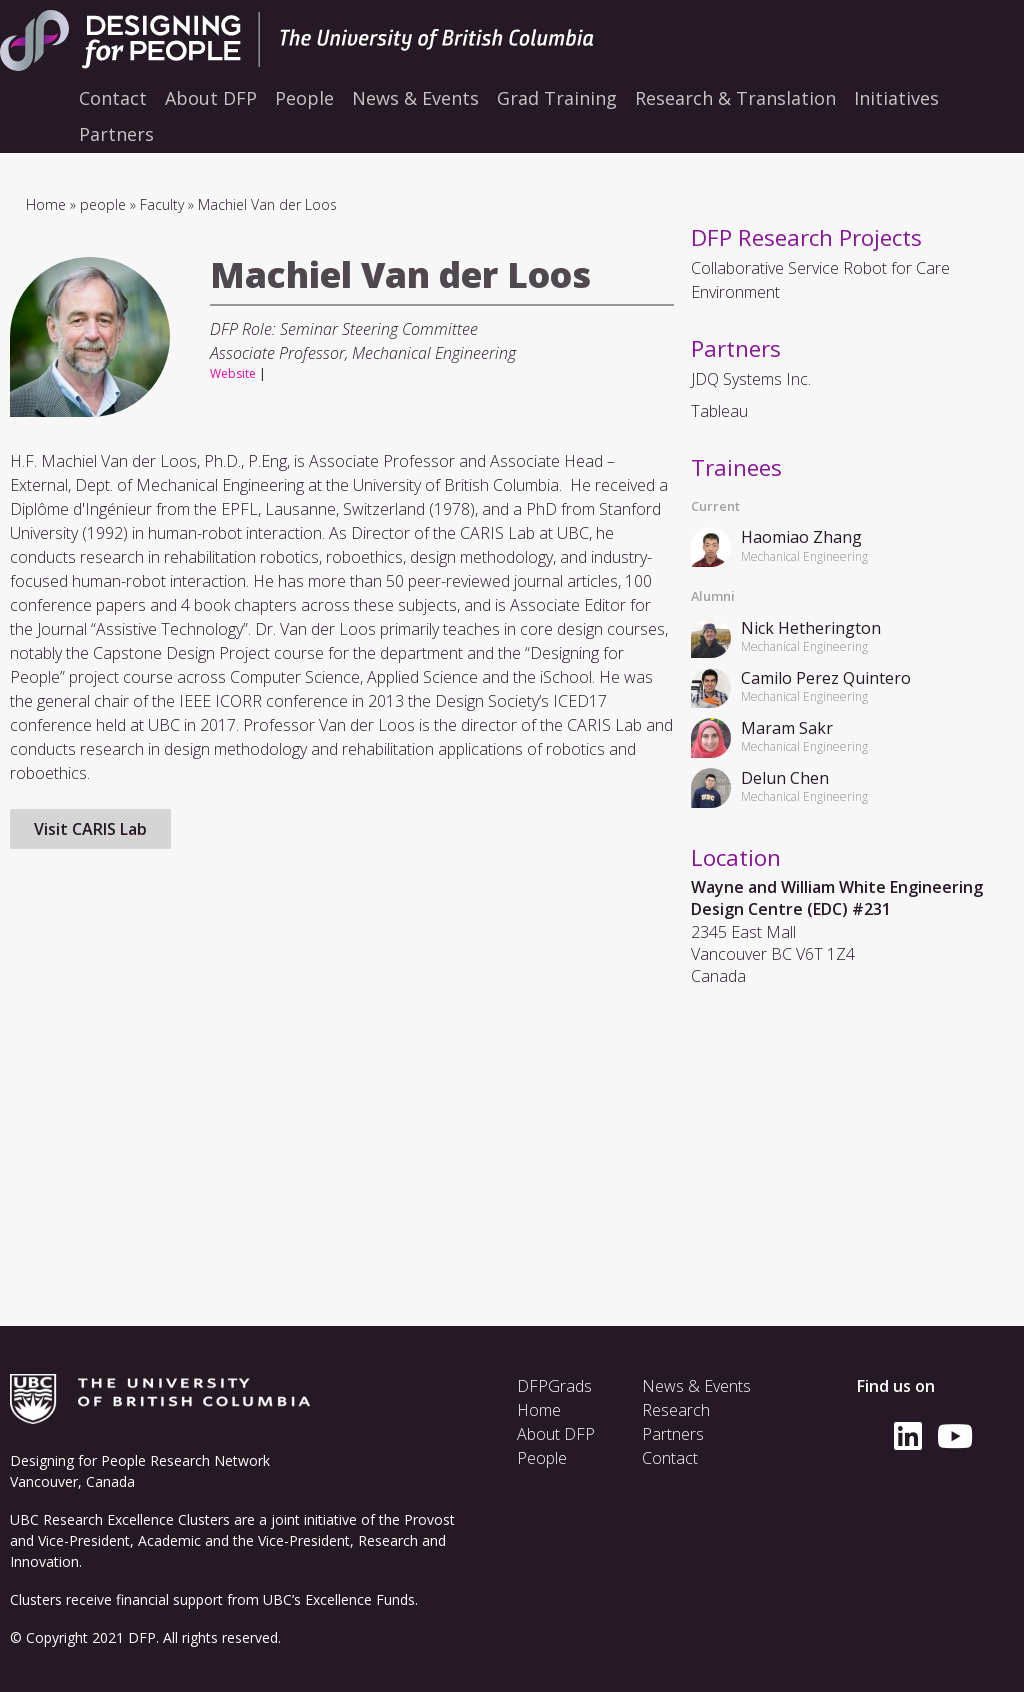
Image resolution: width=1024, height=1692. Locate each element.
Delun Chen (785, 778)
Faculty (162, 204)
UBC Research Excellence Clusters (120, 1519)
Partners (673, 1434)
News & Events (696, 1386)
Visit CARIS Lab (90, 829)
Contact (670, 1458)
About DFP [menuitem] (211, 98)
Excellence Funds (360, 1599)
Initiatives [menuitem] (896, 98)
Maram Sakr (787, 728)
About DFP (556, 1434)
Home (46, 204)
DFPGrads (554, 1386)
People (542, 1458)
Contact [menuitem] (113, 98)
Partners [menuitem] (116, 134)
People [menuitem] (304, 98)
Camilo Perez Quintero (826, 678)
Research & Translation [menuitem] (735, 98)
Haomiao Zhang (801, 537)
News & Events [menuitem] (415, 98)
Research (676, 1410)
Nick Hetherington (811, 628)
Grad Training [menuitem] (557, 98)
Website (233, 373)
